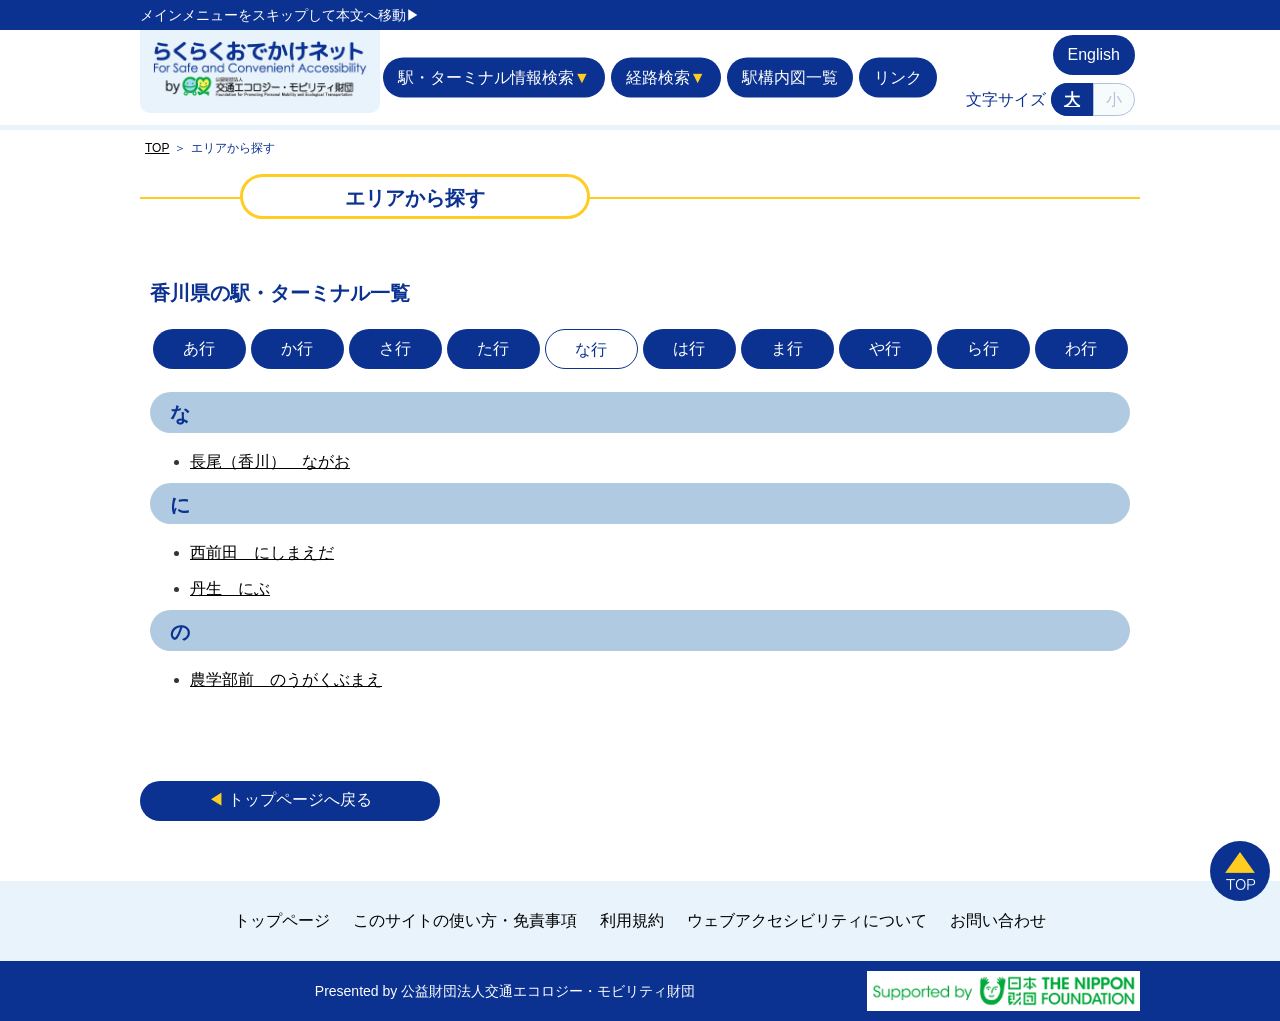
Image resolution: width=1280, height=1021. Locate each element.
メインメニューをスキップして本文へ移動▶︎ (280, 15)
